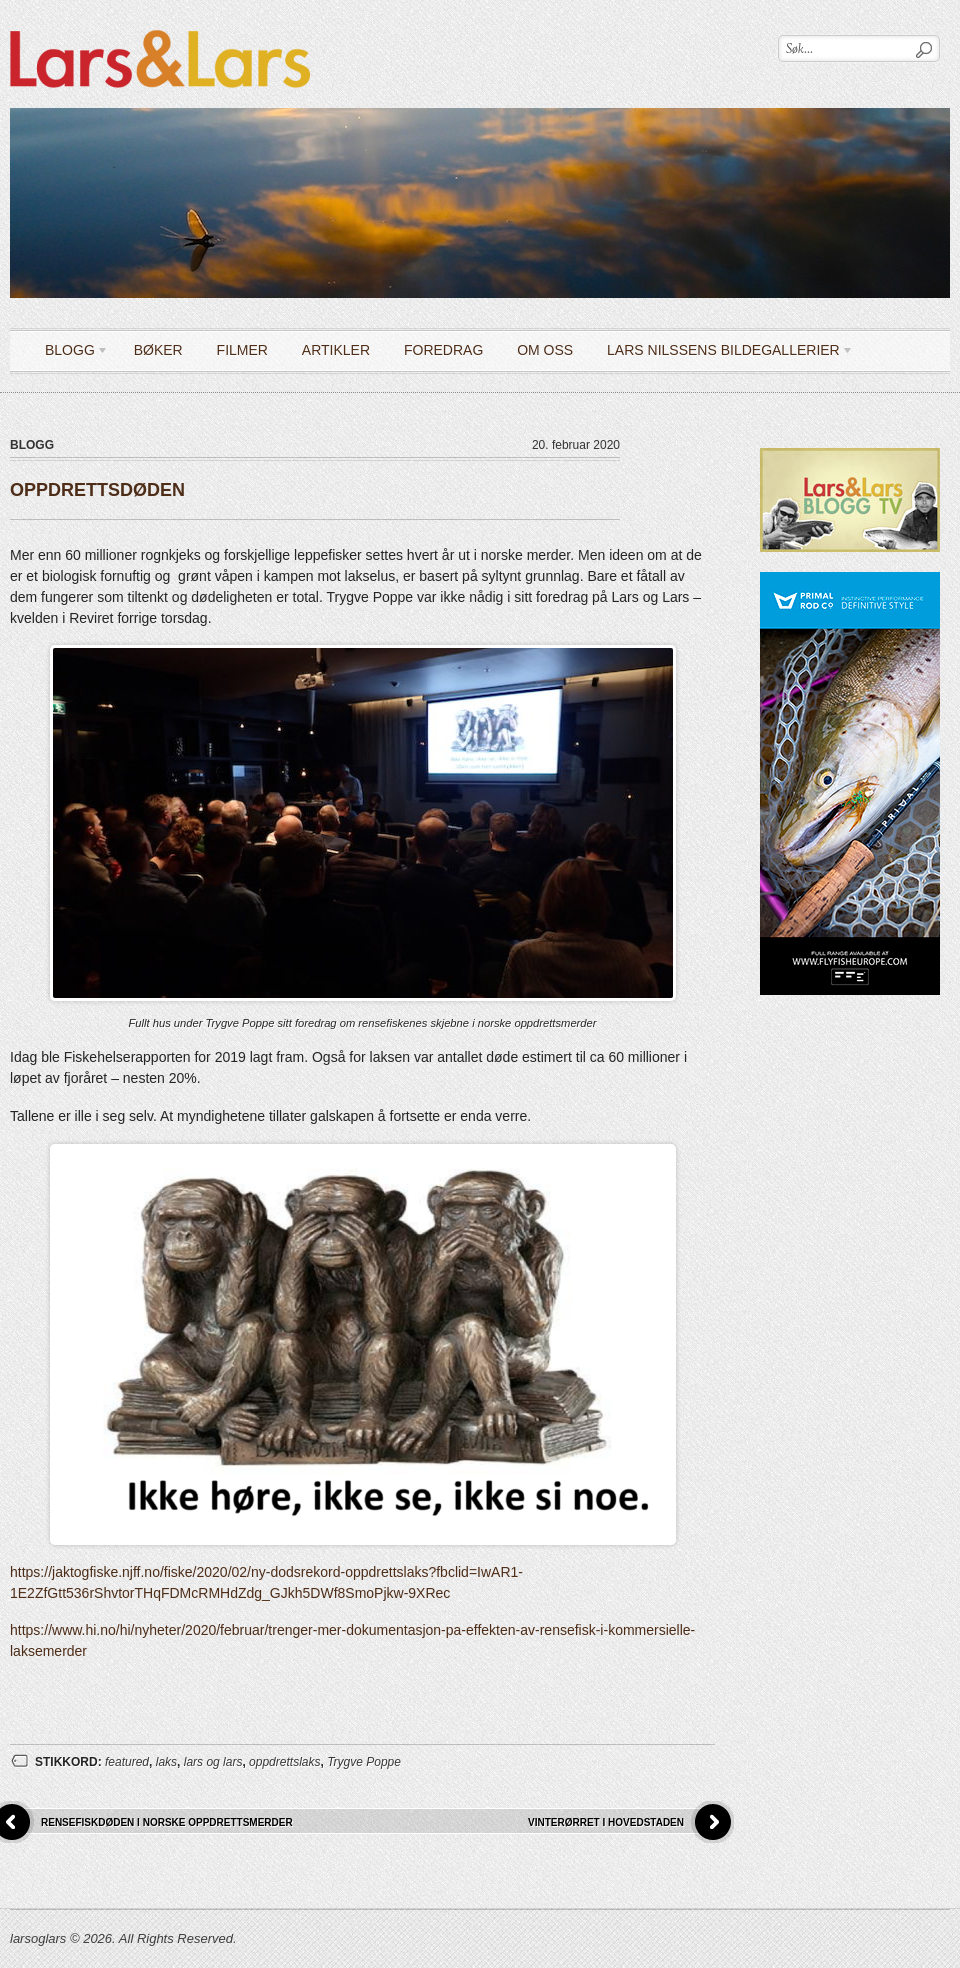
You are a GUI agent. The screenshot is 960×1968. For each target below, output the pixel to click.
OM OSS (545, 350)
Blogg (69, 353)
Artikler (336, 350)
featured (127, 1762)
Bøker (158, 350)
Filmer (242, 350)
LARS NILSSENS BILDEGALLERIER (723, 353)
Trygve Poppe (364, 1762)
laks (166, 1762)
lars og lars (213, 1762)
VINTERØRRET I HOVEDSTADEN (606, 1822)
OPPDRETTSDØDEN (97, 490)
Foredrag (443, 350)
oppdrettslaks (284, 1762)
